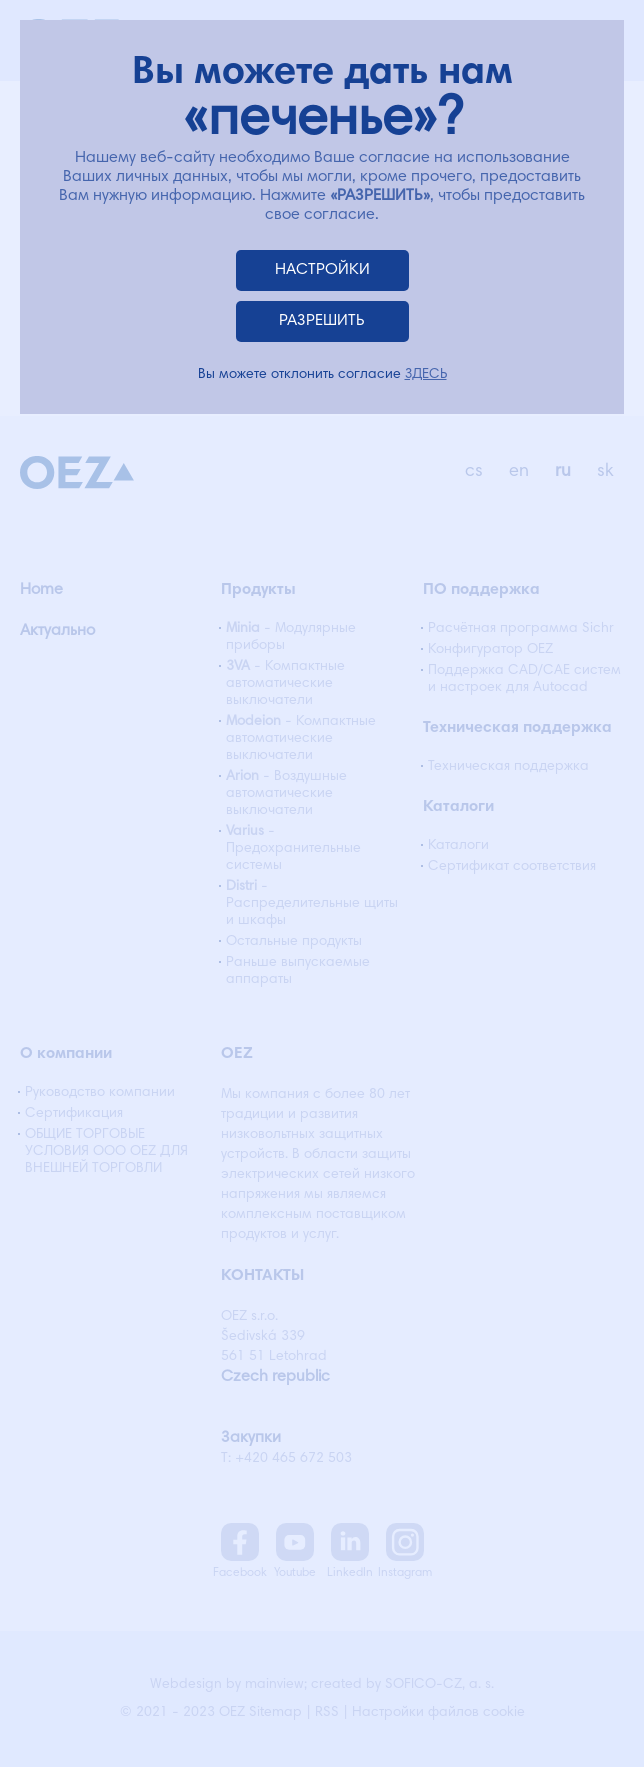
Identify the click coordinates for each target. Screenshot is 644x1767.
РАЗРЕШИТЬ (322, 321)
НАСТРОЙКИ (322, 270)
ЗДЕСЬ (426, 375)
